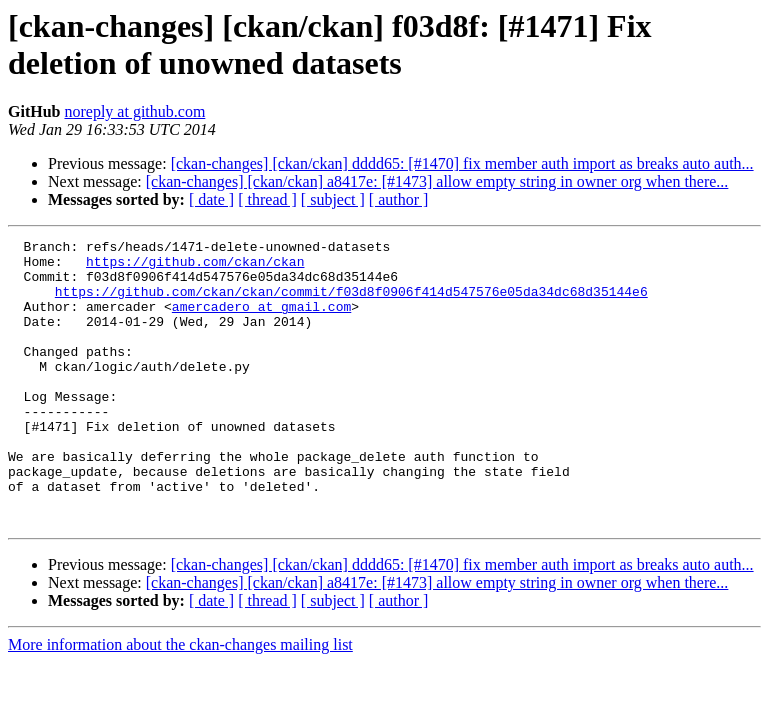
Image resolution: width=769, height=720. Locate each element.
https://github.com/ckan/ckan (195, 267)
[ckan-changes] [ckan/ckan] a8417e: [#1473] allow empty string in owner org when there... (437, 181)
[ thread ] (267, 199)
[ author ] (399, 199)
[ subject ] (333, 199)
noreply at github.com (134, 111)
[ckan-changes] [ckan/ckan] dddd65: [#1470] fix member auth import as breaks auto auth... (462, 163)
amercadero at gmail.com (261, 321)
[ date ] (211, 199)
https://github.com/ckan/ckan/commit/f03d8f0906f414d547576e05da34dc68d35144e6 (351, 303)
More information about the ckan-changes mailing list (180, 701)
